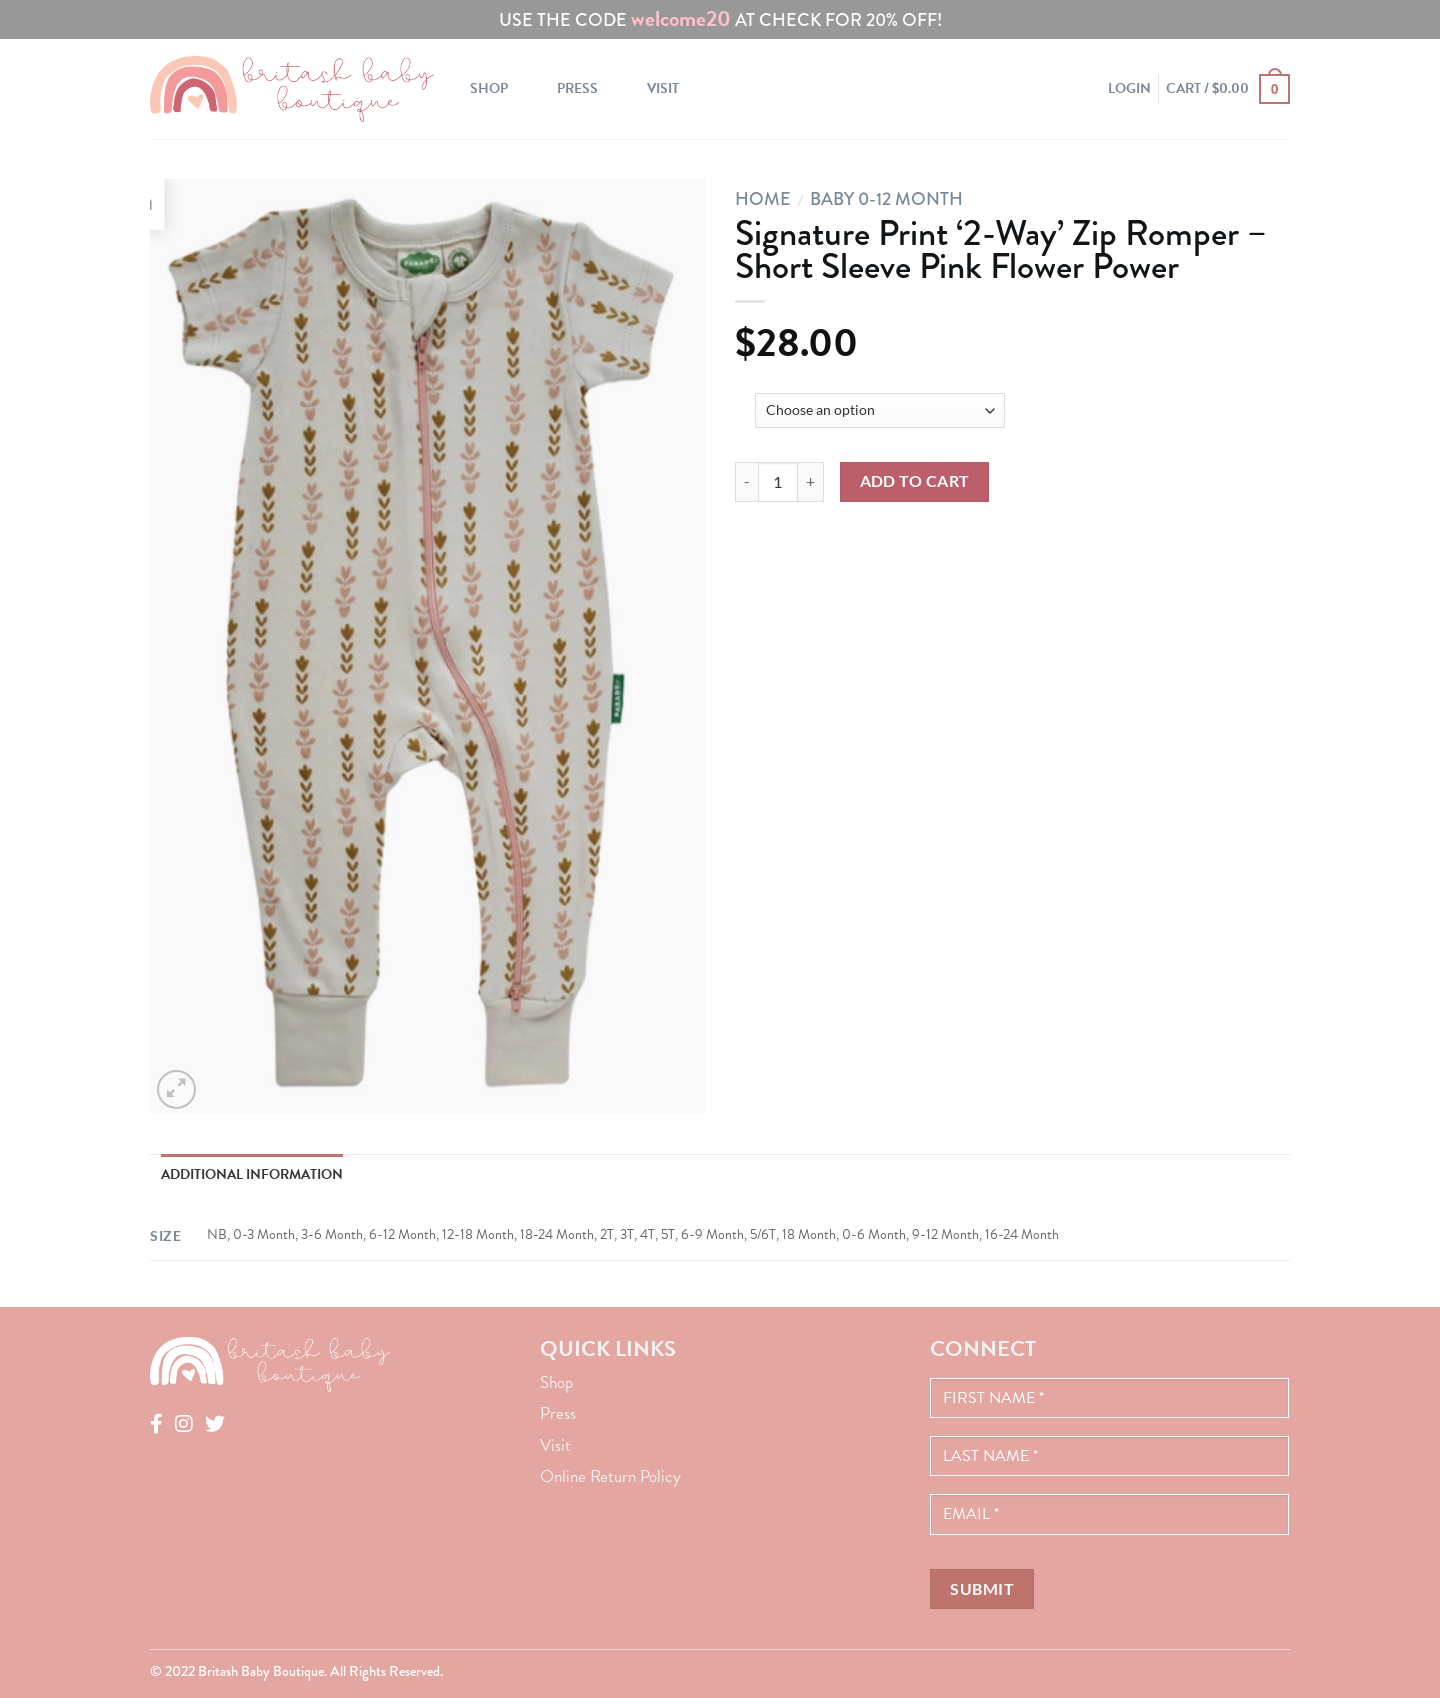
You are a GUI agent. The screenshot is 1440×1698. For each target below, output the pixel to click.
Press (577, 88)
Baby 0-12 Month (886, 199)
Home (763, 199)
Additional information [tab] (252, 1174)
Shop (489, 88)
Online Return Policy (610, 1476)
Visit (663, 88)
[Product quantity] (778, 482)
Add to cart (915, 481)
